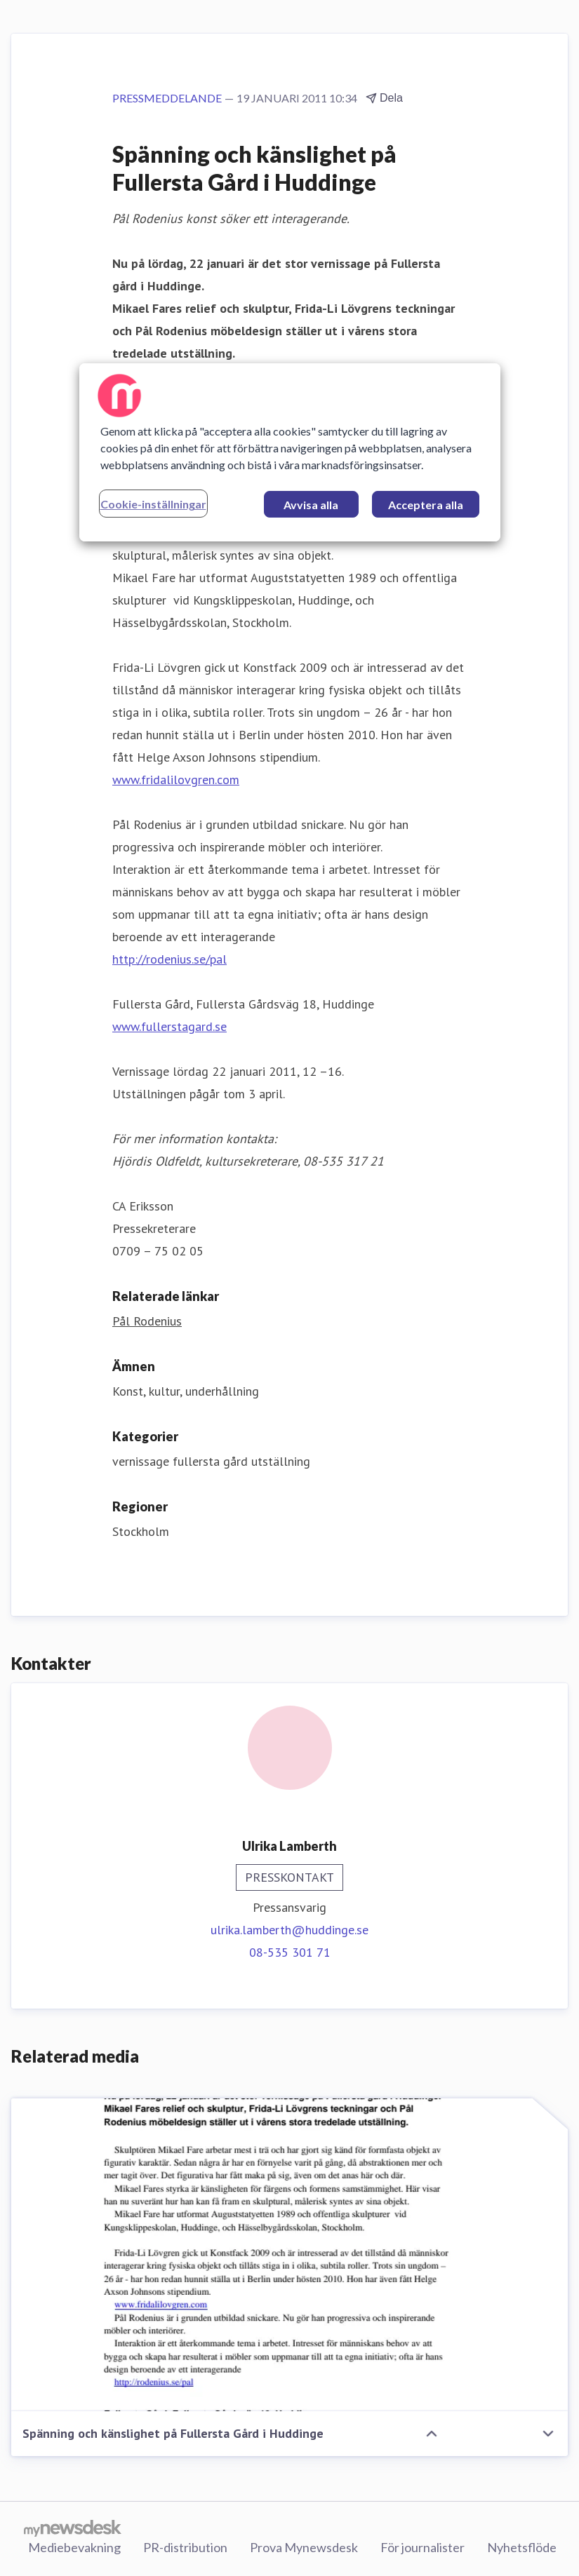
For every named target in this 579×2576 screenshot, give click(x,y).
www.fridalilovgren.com (175, 779)
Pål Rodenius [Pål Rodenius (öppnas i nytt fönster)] (147, 1321)
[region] (289, 452)
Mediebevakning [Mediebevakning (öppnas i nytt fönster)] (74, 2547)
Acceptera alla (425, 504)
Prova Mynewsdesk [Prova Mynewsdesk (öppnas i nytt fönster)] (304, 2547)
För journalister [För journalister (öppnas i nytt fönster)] (422, 2547)
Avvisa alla (311, 504)
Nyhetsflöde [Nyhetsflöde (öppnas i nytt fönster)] (522, 2547)
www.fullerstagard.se (169, 1026)
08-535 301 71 (290, 1952)
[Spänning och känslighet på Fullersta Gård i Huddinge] (289, 2254)
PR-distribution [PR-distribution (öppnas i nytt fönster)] (185, 2547)
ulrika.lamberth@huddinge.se (289, 1930)
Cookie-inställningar (153, 504)
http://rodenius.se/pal (169, 959)
